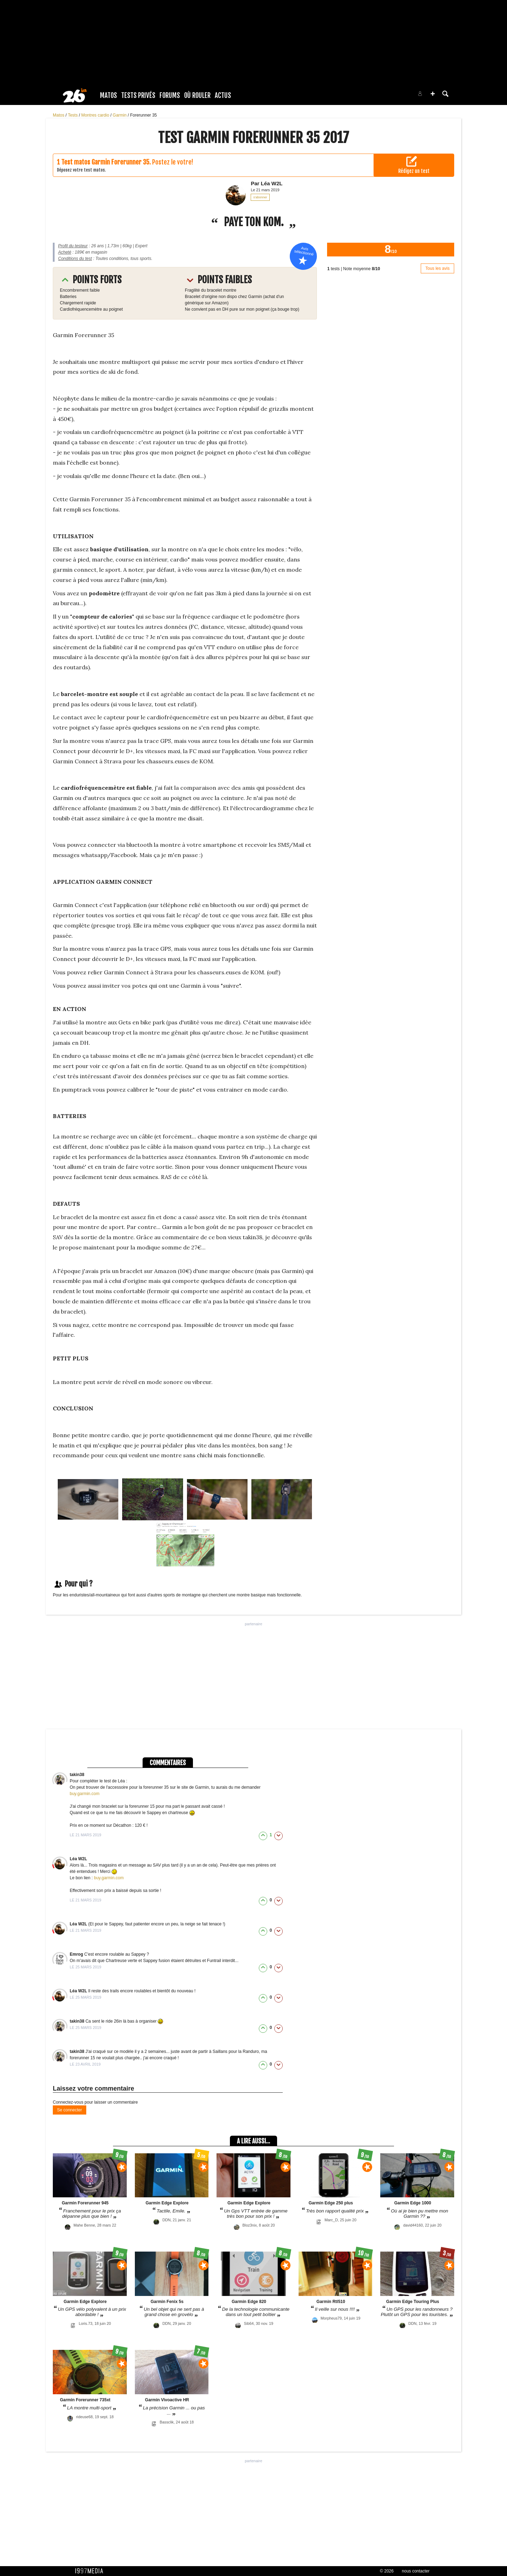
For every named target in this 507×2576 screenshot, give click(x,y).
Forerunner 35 (143, 115)
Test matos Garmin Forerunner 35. (106, 162)
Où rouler (197, 95)
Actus (223, 95)
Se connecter (69, 2110)
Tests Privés (138, 95)
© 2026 (387, 2571)
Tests (73, 115)
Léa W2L (78, 1858)
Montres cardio (96, 115)
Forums (169, 95)
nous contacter (416, 2571)
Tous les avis (437, 268)
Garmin (120, 115)
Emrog (77, 1954)
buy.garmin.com (84, 1793)
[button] (433, 94)
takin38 (77, 1774)
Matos (108, 95)
